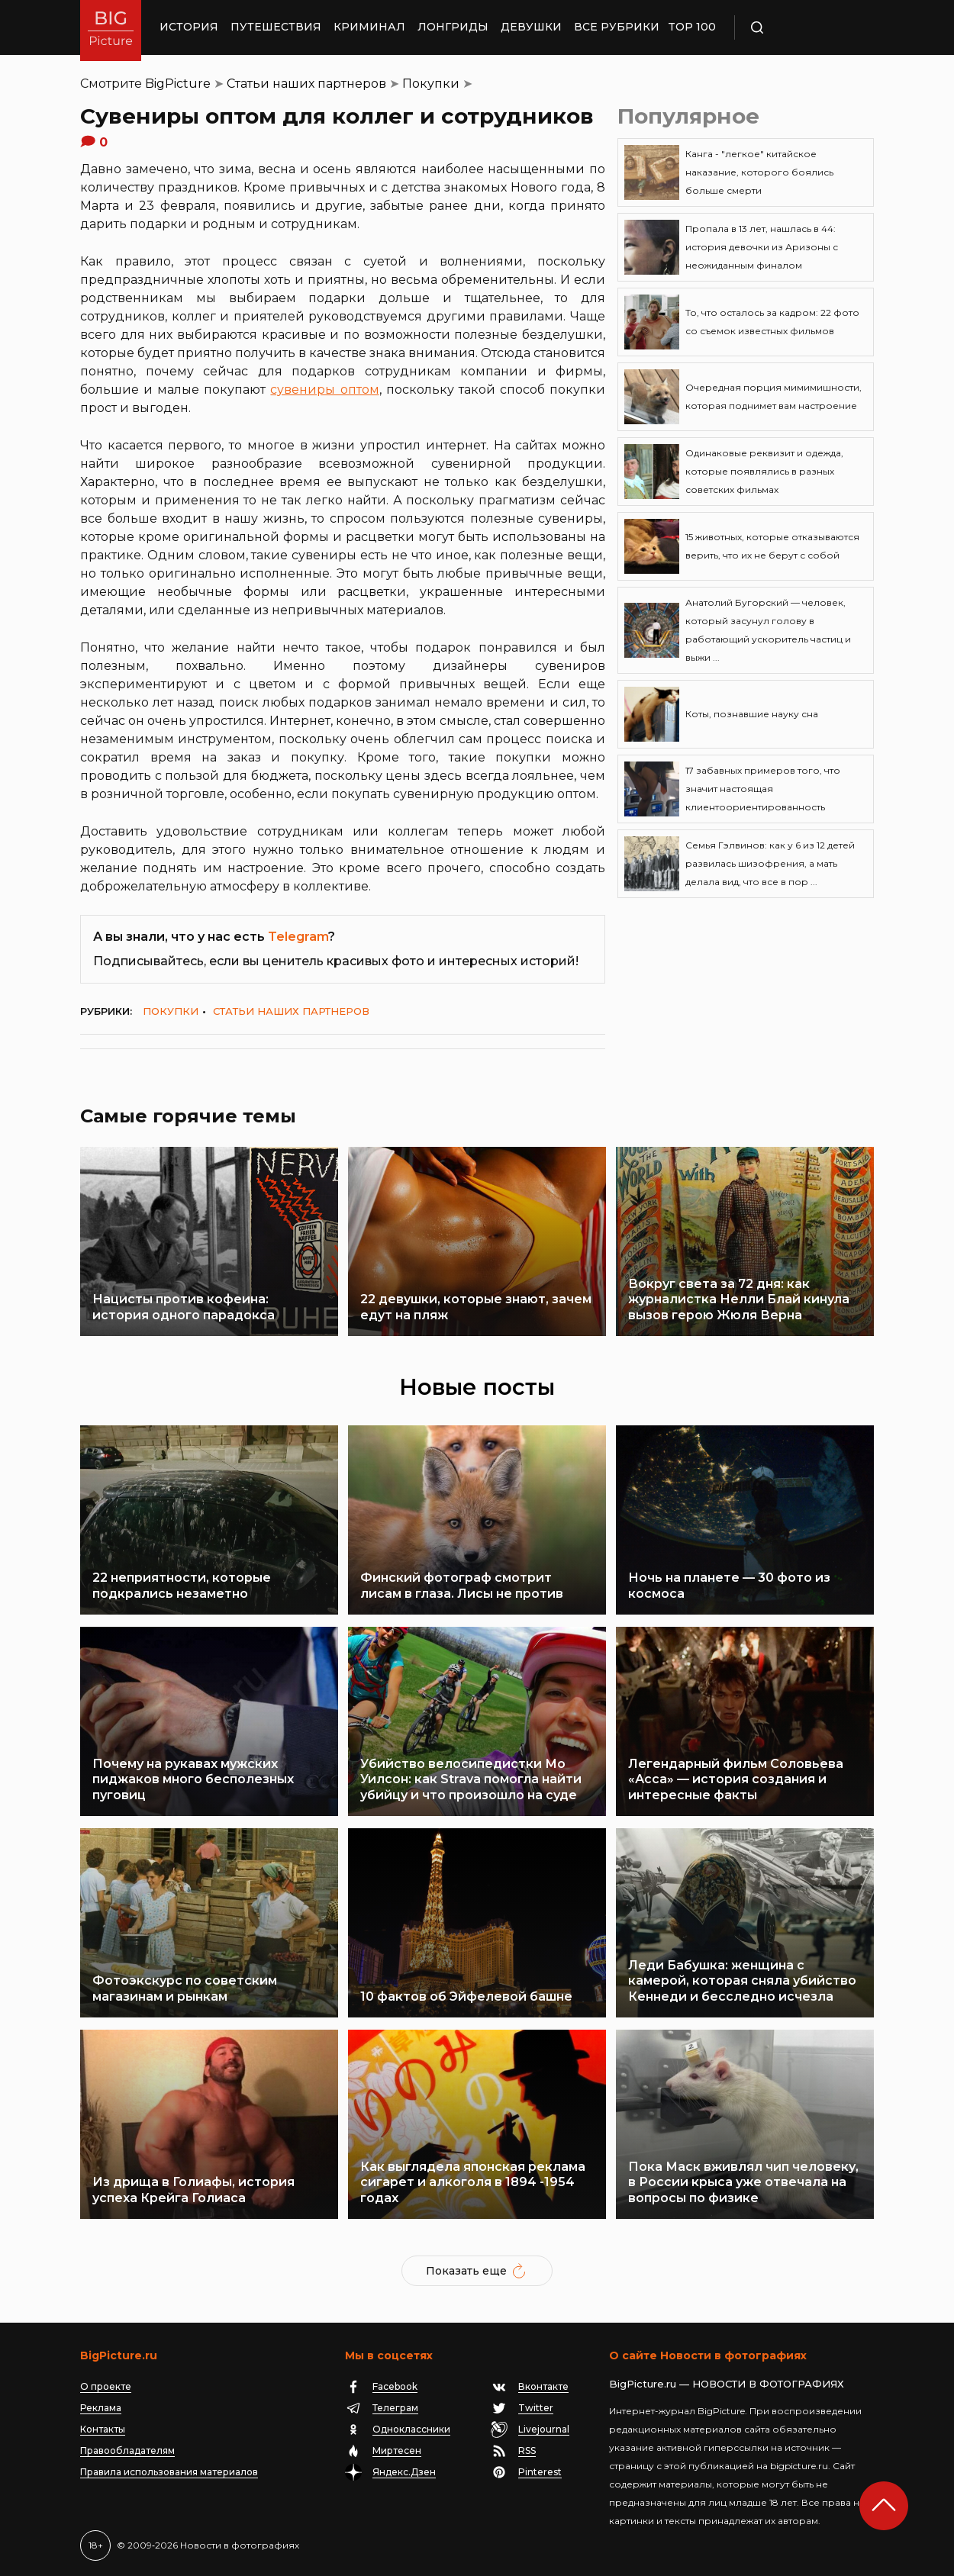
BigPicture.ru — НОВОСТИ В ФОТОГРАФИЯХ (726, 2384)
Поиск (801, 27)
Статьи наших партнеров (306, 83)
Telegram (298, 936)
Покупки (430, 83)
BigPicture (178, 83)
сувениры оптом (324, 389)
